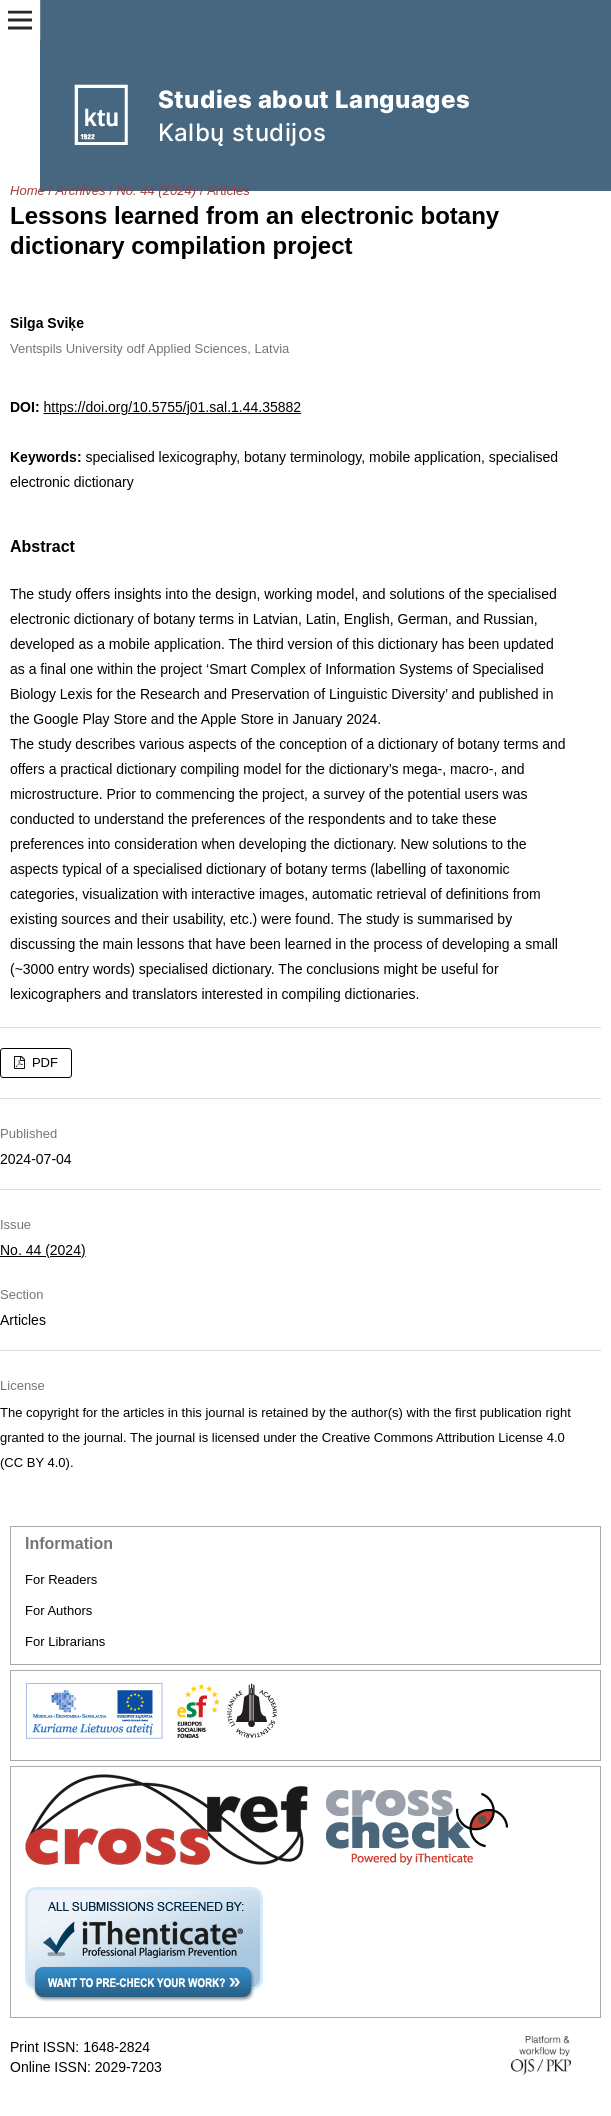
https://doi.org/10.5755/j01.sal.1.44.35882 (172, 407)
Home (27, 190)
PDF (43, 1062)
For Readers (61, 1579)
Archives (81, 190)
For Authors (58, 1610)
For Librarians (65, 1641)
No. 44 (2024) (156, 190)
